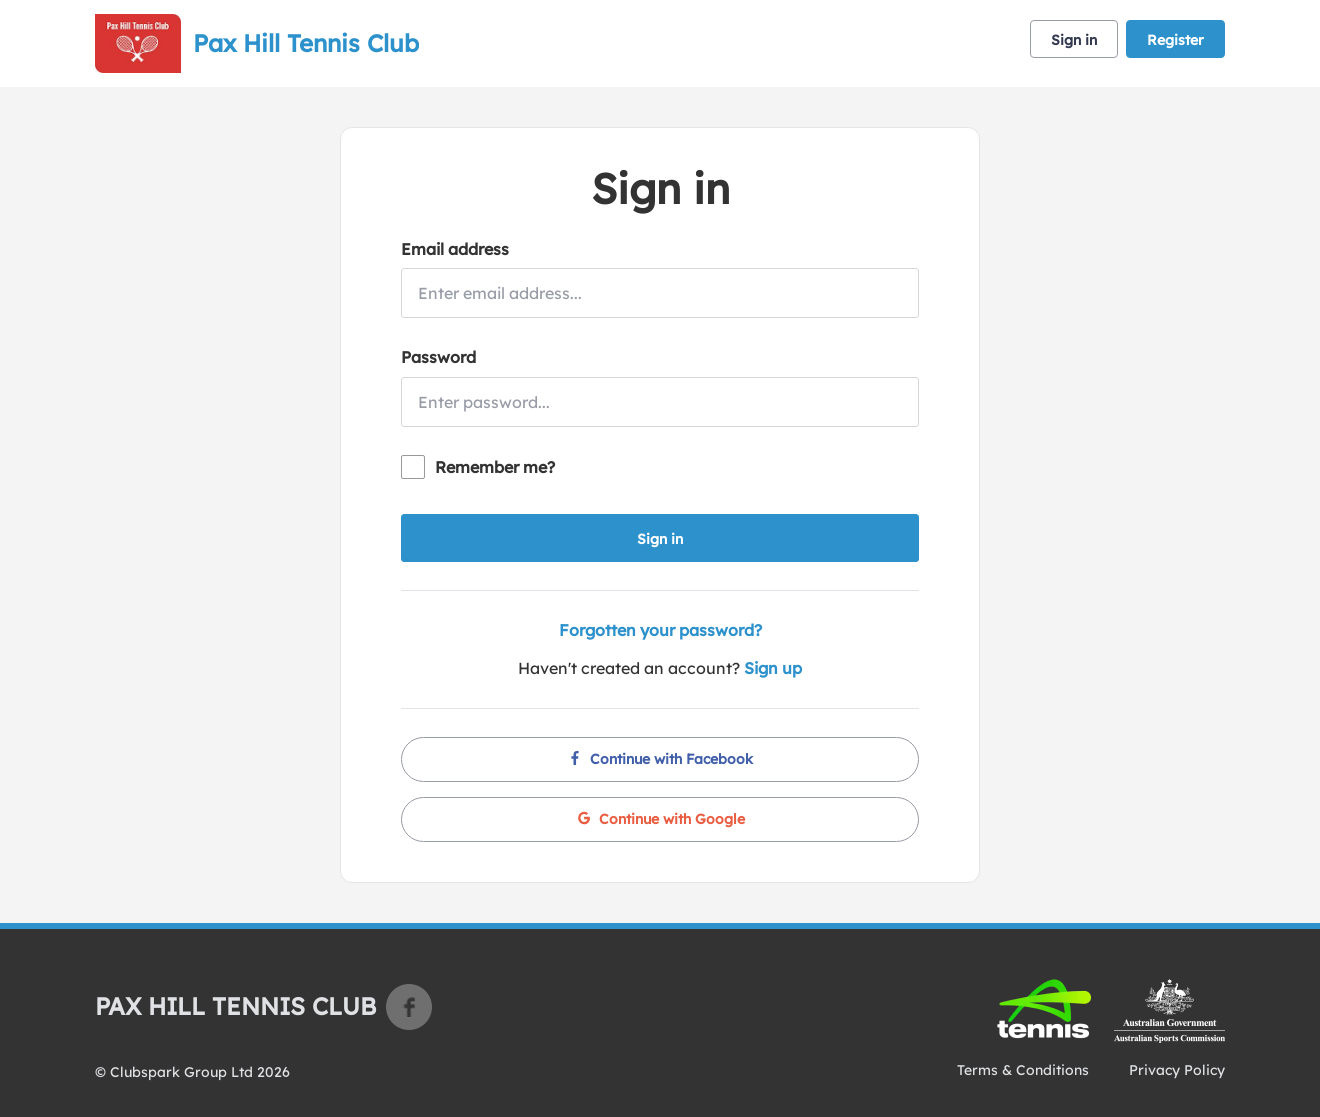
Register (1175, 40)
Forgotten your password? (660, 630)
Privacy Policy (1177, 1070)
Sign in (1074, 40)
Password (438, 357)
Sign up (773, 668)
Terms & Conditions (1023, 1070)
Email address (455, 249)
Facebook (409, 1007)
